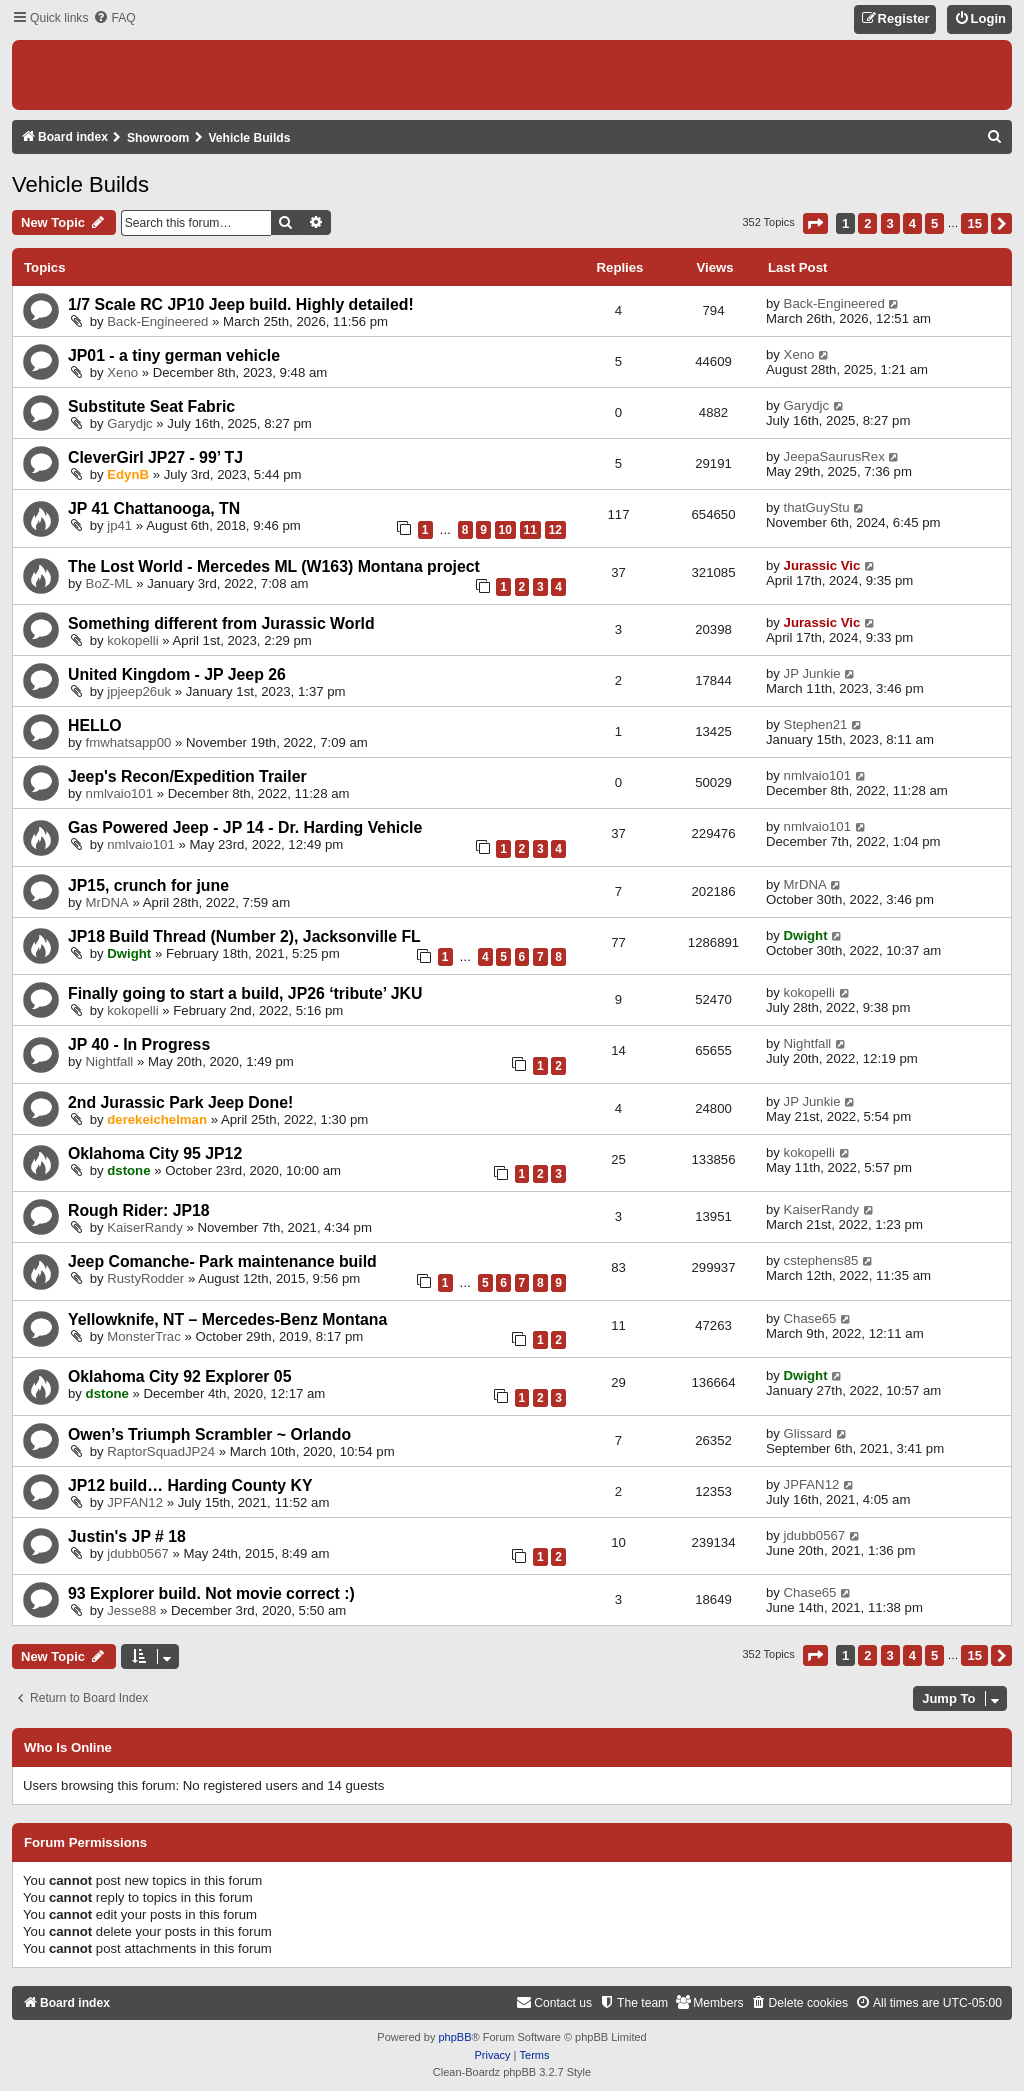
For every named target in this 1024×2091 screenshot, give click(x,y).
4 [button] (912, 223)
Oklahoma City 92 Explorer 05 (179, 1376)
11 (530, 530)
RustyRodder (145, 1278)
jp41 (119, 525)
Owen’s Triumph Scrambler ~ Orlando (209, 1434)
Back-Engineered (157, 321)
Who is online (68, 1748)
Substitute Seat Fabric (151, 406)
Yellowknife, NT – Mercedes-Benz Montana (227, 1319)
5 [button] (934, 223)
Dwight (129, 953)
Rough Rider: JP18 (139, 1210)
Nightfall (110, 1061)
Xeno (122, 372)
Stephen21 (816, 724)
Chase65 (810, 1318)
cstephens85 (821, 1260)
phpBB (454, 2037)
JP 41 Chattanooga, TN (154, 508)
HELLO (95, 725)
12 (555, 530)
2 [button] (867, 223)
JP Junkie (812, 673)
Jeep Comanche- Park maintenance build (222, 1261)
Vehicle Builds (80, 184)
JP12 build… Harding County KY (190, 1485)
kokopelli (132, 640)
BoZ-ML (109, 583)
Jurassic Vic (822, 565)
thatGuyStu (817, 507)
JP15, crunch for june (148, 885)
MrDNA (107, 902)
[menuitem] (114, 18)
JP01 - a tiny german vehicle (174, 355)
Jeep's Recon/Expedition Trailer (187, 776)
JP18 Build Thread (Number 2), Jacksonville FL (244, 936)
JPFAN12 (135, 1502)
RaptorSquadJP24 (161, 1451)
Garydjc (129, 423)
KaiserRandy (145, 1227)
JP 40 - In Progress (139, 1044)
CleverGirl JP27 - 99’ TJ (155, 457)
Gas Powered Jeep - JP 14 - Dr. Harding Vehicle (245, 827)
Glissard (808, 1433)
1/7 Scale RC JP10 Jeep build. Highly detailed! (241, 304)
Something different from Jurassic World (221, 623)
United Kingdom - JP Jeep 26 (177, 674)
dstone (128, 1170)
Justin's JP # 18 (127, 1536)
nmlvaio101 (119, 793)
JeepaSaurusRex (834, 456)
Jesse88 (131, 1610)
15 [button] (974, 223)
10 (505, 530)
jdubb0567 (138, 1553)
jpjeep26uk (139, 691)
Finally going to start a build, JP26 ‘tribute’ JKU (245, 993)
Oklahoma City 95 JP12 (155, 1153)
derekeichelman (157, 1119)
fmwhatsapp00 (129, 742)
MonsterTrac (144, 1336)
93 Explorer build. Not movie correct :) (211, 1593)
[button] (815, 223)
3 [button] (890, 223)
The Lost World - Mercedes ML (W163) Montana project (274, 566)
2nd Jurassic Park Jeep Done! (180, 1102)
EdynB (128, 474)
